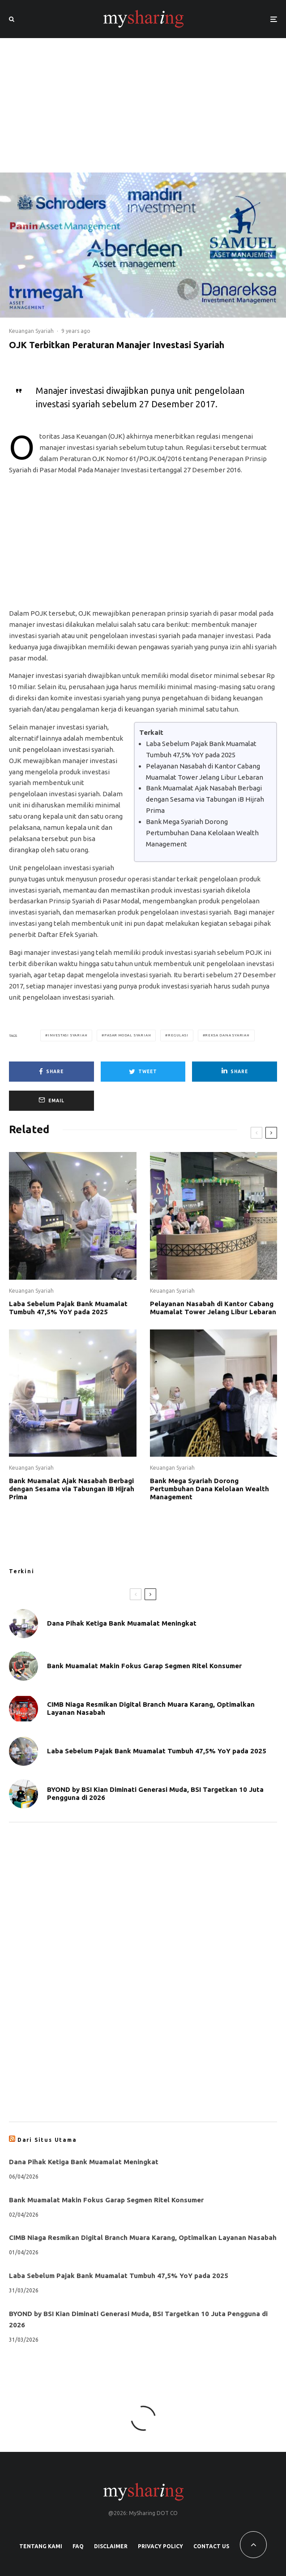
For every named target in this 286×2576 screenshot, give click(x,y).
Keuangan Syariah (31, 331)
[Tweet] (143, 1071)
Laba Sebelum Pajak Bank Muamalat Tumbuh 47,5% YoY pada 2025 (68, 1308)
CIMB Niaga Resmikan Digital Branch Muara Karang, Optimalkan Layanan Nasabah (151, 1710)
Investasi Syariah (68, 1035)
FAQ (78, 2546)
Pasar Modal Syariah (127, 1035)
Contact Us (211, 2546)
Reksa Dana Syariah (227, 1035)
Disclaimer (111, 2546)
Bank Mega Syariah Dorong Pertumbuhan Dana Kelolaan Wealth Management (202, 833)
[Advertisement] (143, 105)
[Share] (51, 1071)
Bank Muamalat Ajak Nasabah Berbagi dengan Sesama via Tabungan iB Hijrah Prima (205, 799)
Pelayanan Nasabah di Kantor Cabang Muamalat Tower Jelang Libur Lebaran (213, 1308)
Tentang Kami (40, 2546)
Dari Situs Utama (47, 2140)
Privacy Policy (160, 2546)
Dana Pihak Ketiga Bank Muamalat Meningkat (121, 1623)
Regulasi (178, 1035)
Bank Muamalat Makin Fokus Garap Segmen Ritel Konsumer (144, 1666)
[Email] (51, 1101)
